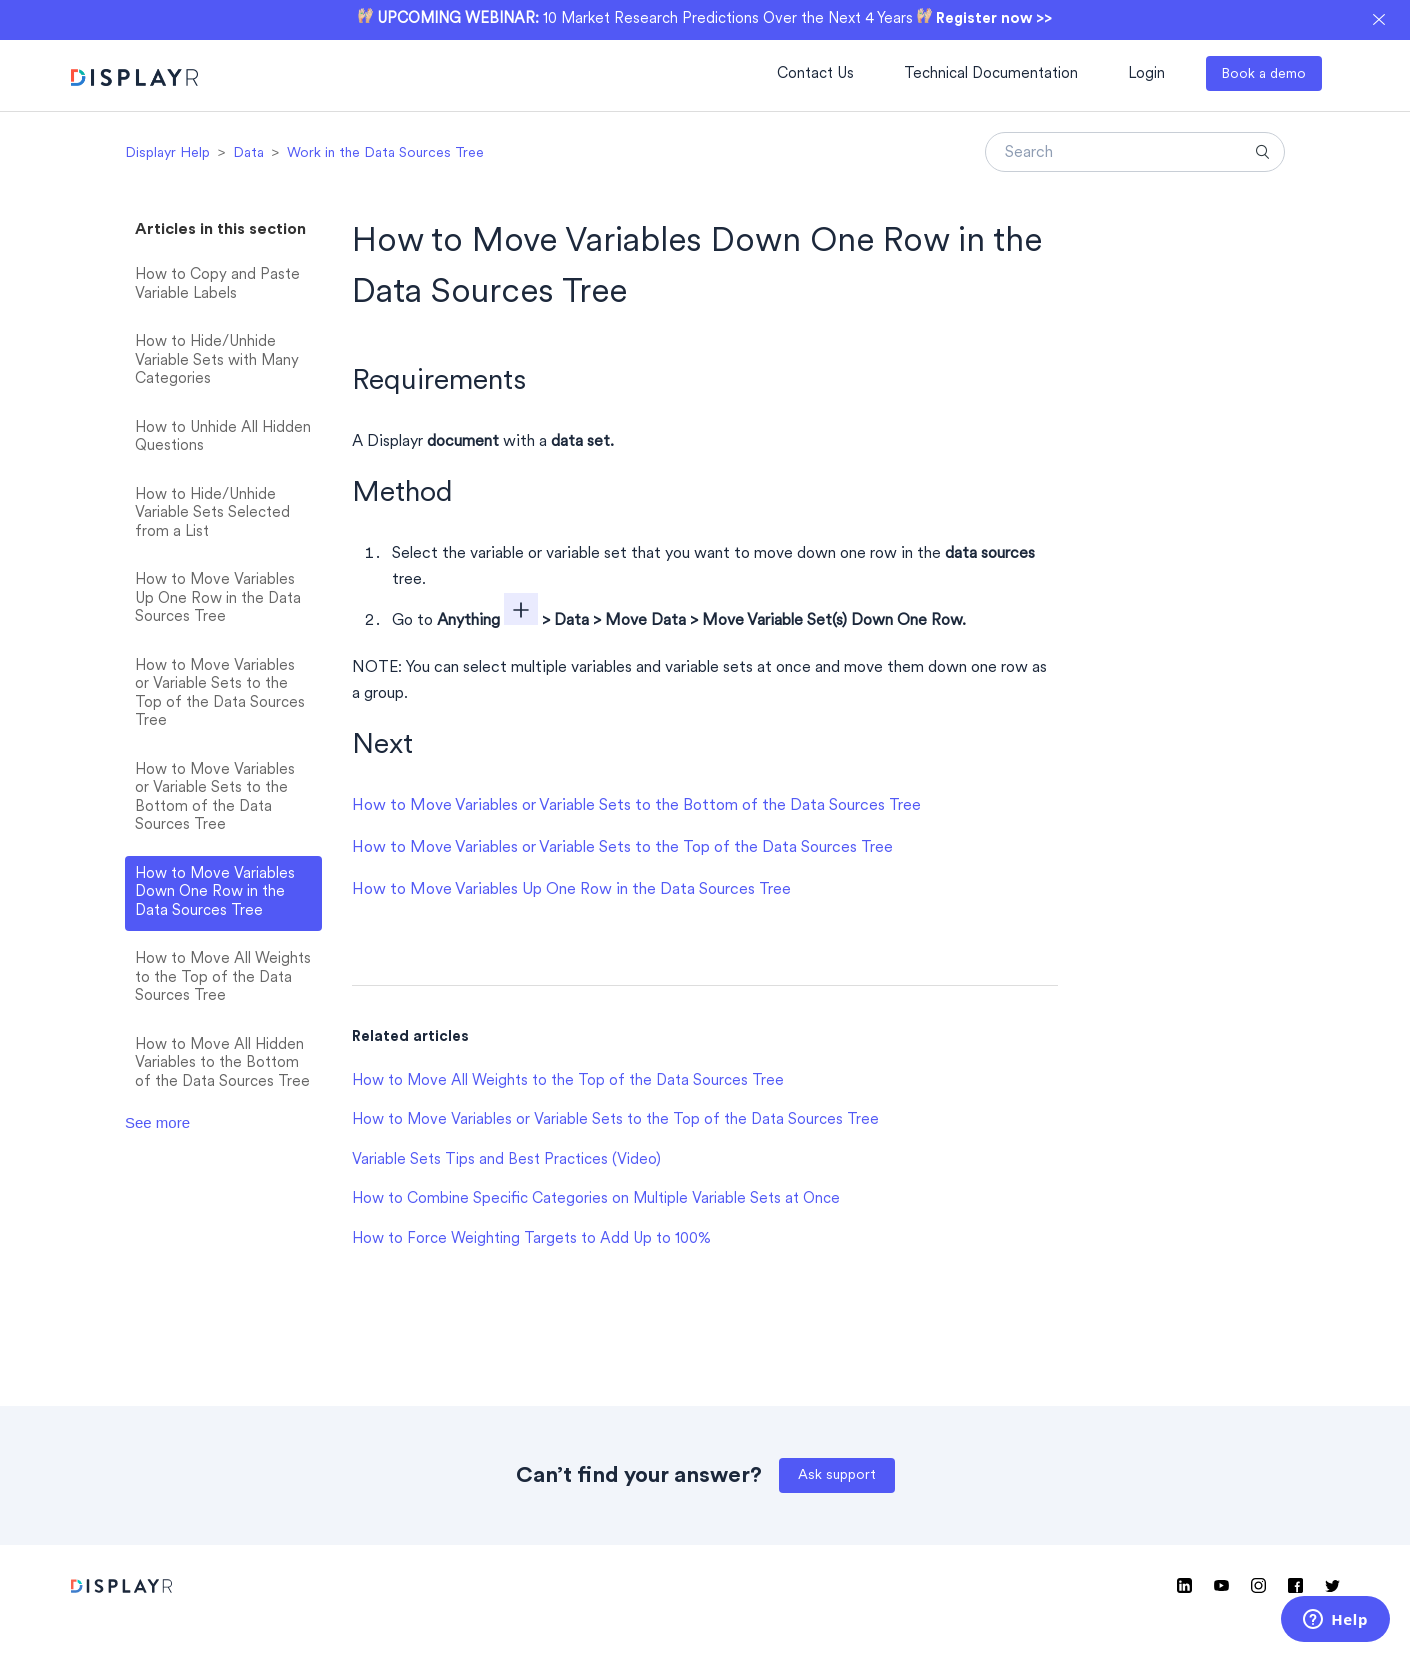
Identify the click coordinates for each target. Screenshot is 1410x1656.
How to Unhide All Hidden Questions (223, 438)
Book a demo (1263, 74)
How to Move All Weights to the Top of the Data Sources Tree (223, 978)
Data (248, 153)
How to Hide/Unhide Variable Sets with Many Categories (217, 361)
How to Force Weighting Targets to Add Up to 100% (531, 1239)
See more (157, 1122)
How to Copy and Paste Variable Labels (217, 285)
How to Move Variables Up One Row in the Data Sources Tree (218, 599)
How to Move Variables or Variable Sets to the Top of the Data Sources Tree (220, 694)
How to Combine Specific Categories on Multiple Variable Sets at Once (596, 1199)
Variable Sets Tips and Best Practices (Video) (506, 1160)
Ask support (837, 1475)
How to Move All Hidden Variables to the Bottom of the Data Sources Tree (222, 1064)
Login (1146, 74)
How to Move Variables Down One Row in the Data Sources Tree (215, 893)
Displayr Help (167, 153)
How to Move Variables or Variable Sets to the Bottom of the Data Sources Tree (215, 798)
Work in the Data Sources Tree (385, 153)
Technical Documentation (991, 74)
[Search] (1135, 152)
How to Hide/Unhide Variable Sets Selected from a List (212, 514)
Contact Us (815, 74)
